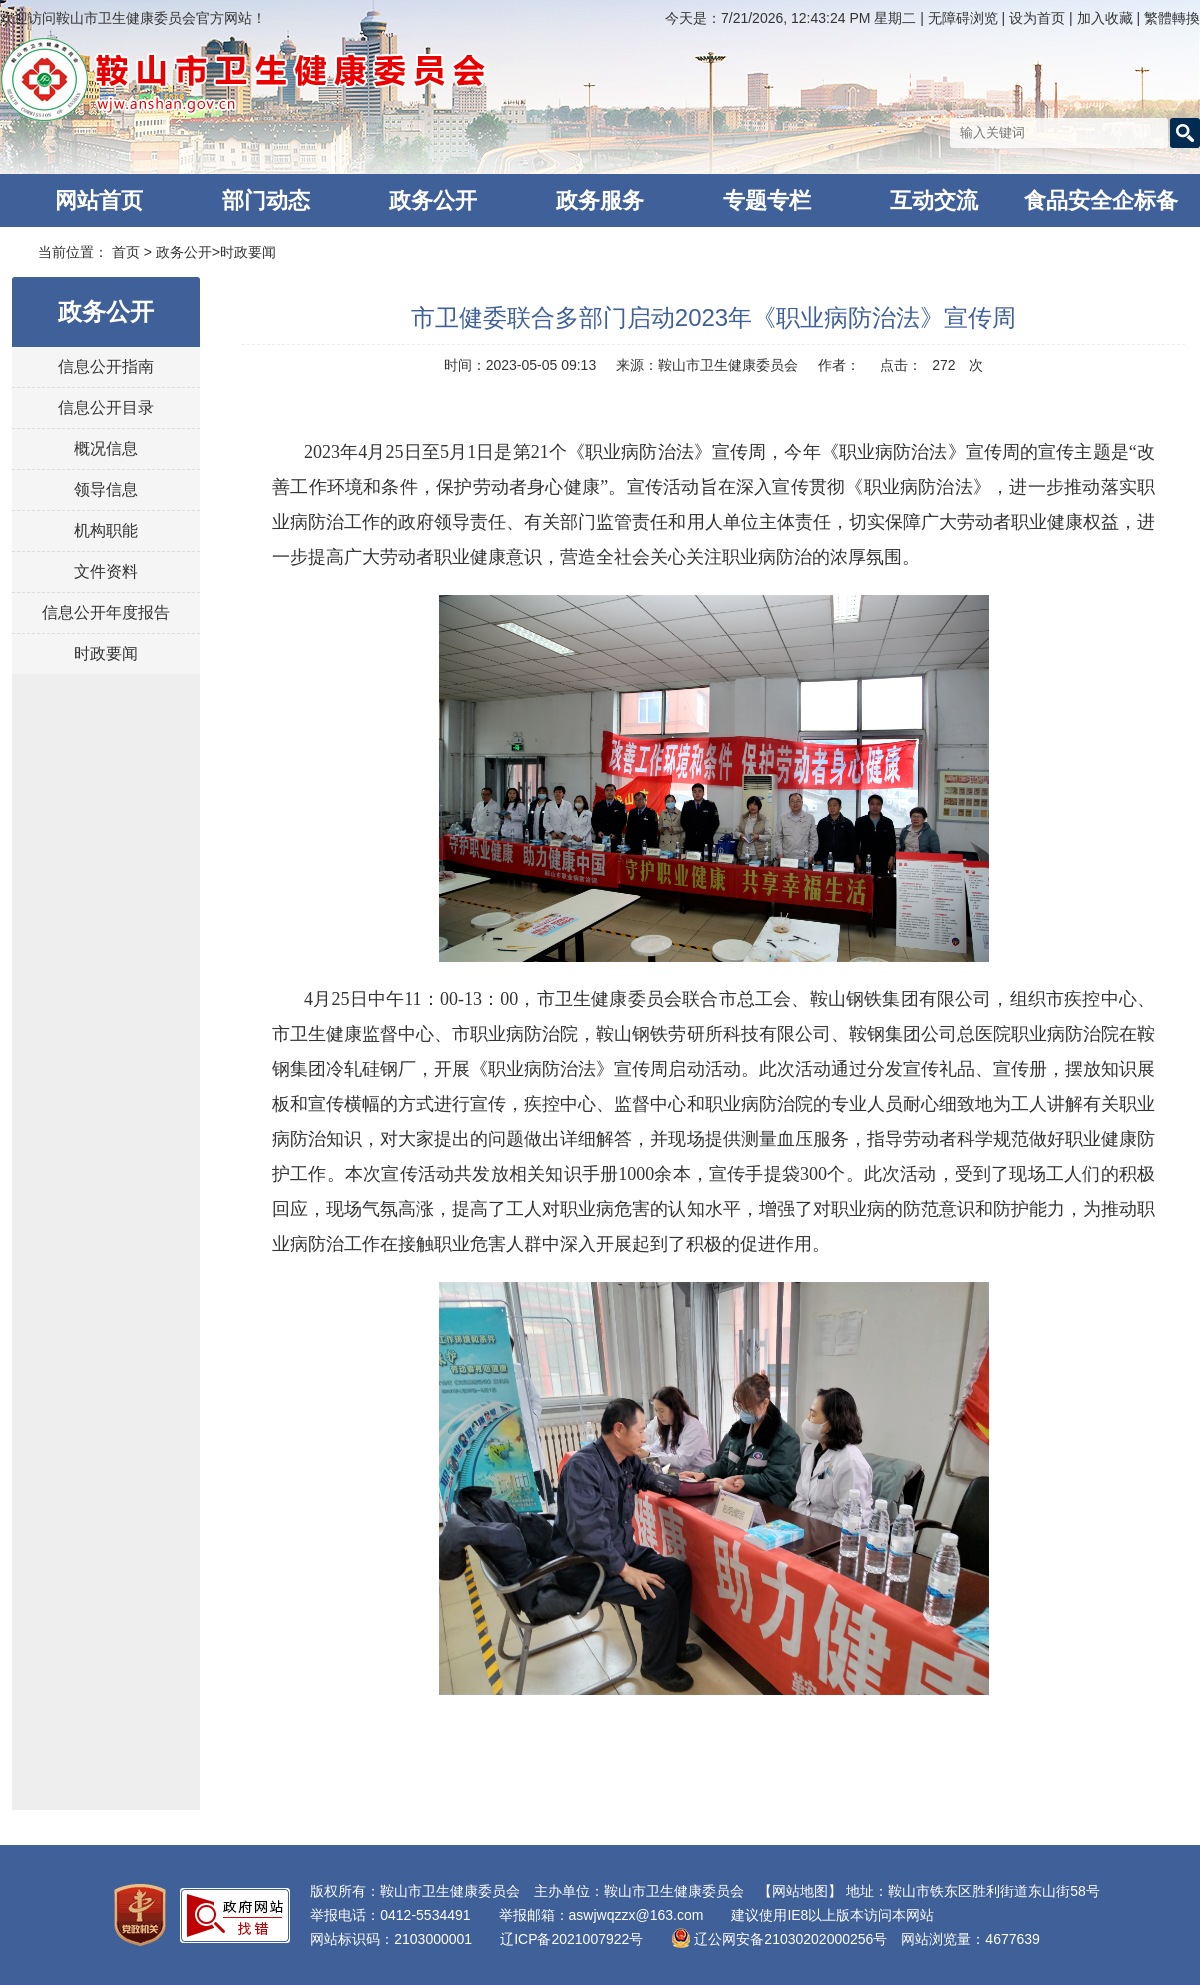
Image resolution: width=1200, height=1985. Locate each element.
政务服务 (600, 200)
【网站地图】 (800, 1891)
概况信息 (106, 448)
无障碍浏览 (963, 18)
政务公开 (433, 200)
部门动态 (266, 200)
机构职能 (106, 530)
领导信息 (106, 489)
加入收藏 (1107, 18)
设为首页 (1039, 18)
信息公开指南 (106, 366)
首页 (126, 252)
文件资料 (106, 571)
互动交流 (934, 200)
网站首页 (99, 200)
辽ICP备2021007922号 (571, 1939)
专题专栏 (767, 200)
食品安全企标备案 (1101, 207)
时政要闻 (248, 252)
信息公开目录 (106, 407)
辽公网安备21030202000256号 (779, 1939)
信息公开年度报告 (106, 612)
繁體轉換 (1172, 18)
